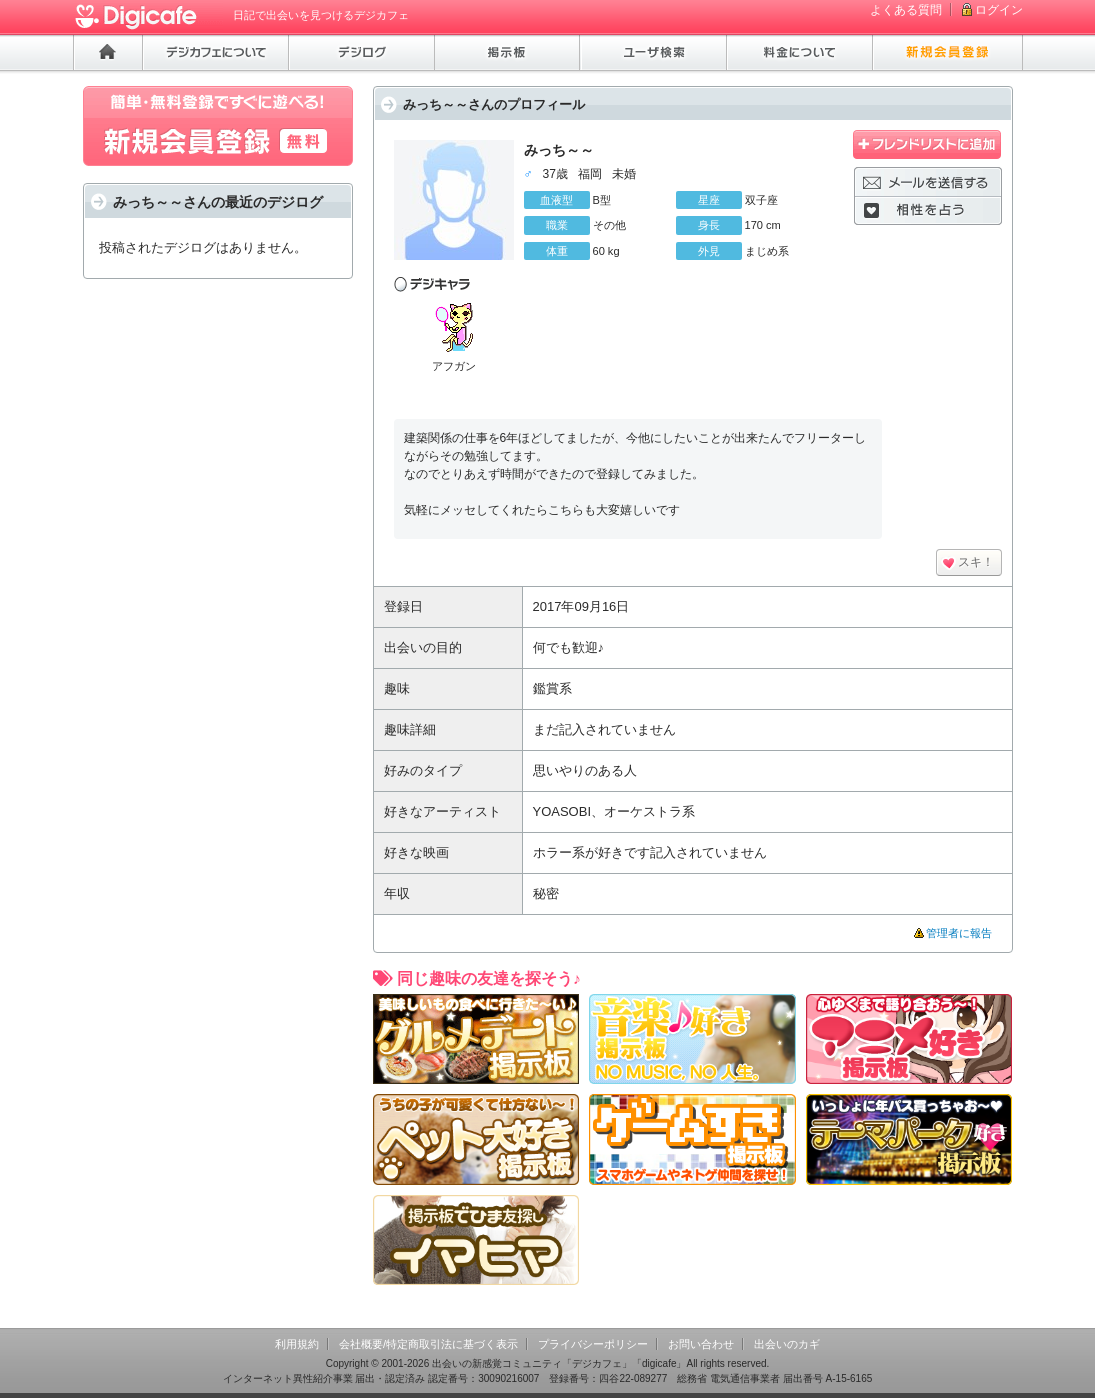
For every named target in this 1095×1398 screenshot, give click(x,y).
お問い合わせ (701, 1344)
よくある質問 (906, 10)
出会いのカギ (787, 1344)
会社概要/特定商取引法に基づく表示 (428, 1344)
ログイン (999, 10)
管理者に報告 (959, 933)
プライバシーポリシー (593, 1344)
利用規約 (297, 1344)
